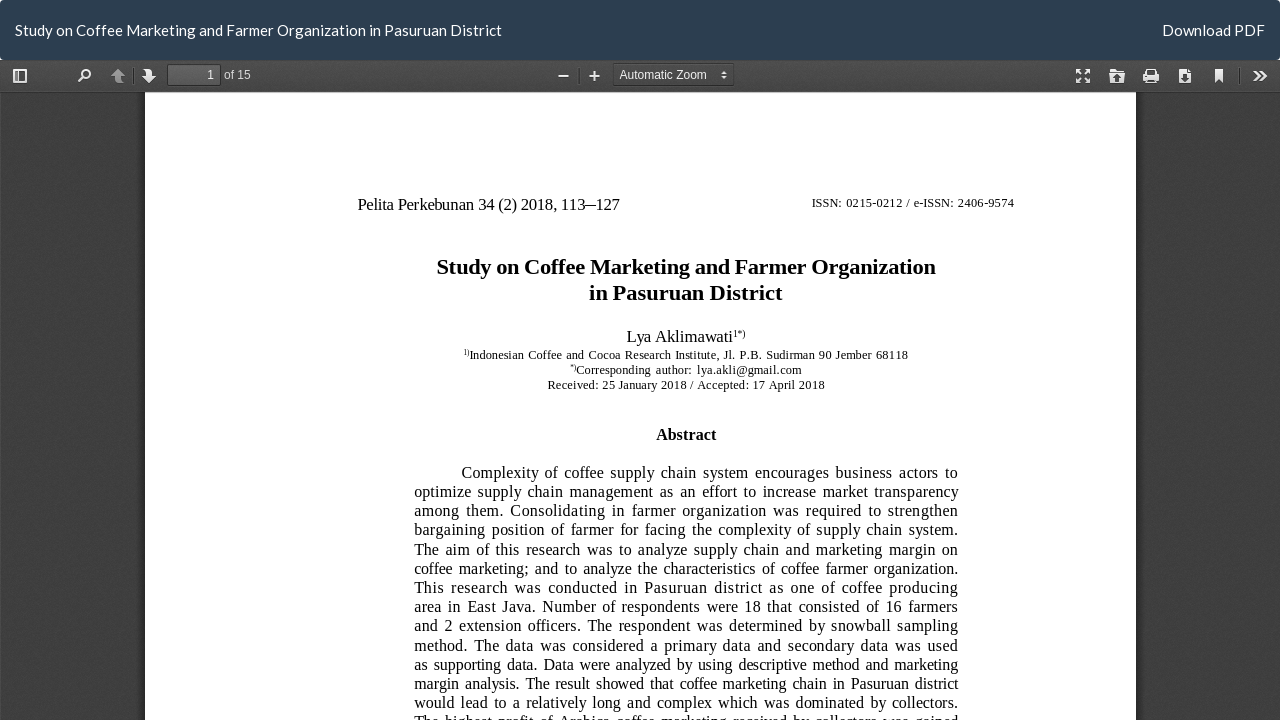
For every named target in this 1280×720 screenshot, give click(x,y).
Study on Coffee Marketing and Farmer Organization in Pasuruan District (258, 30)
